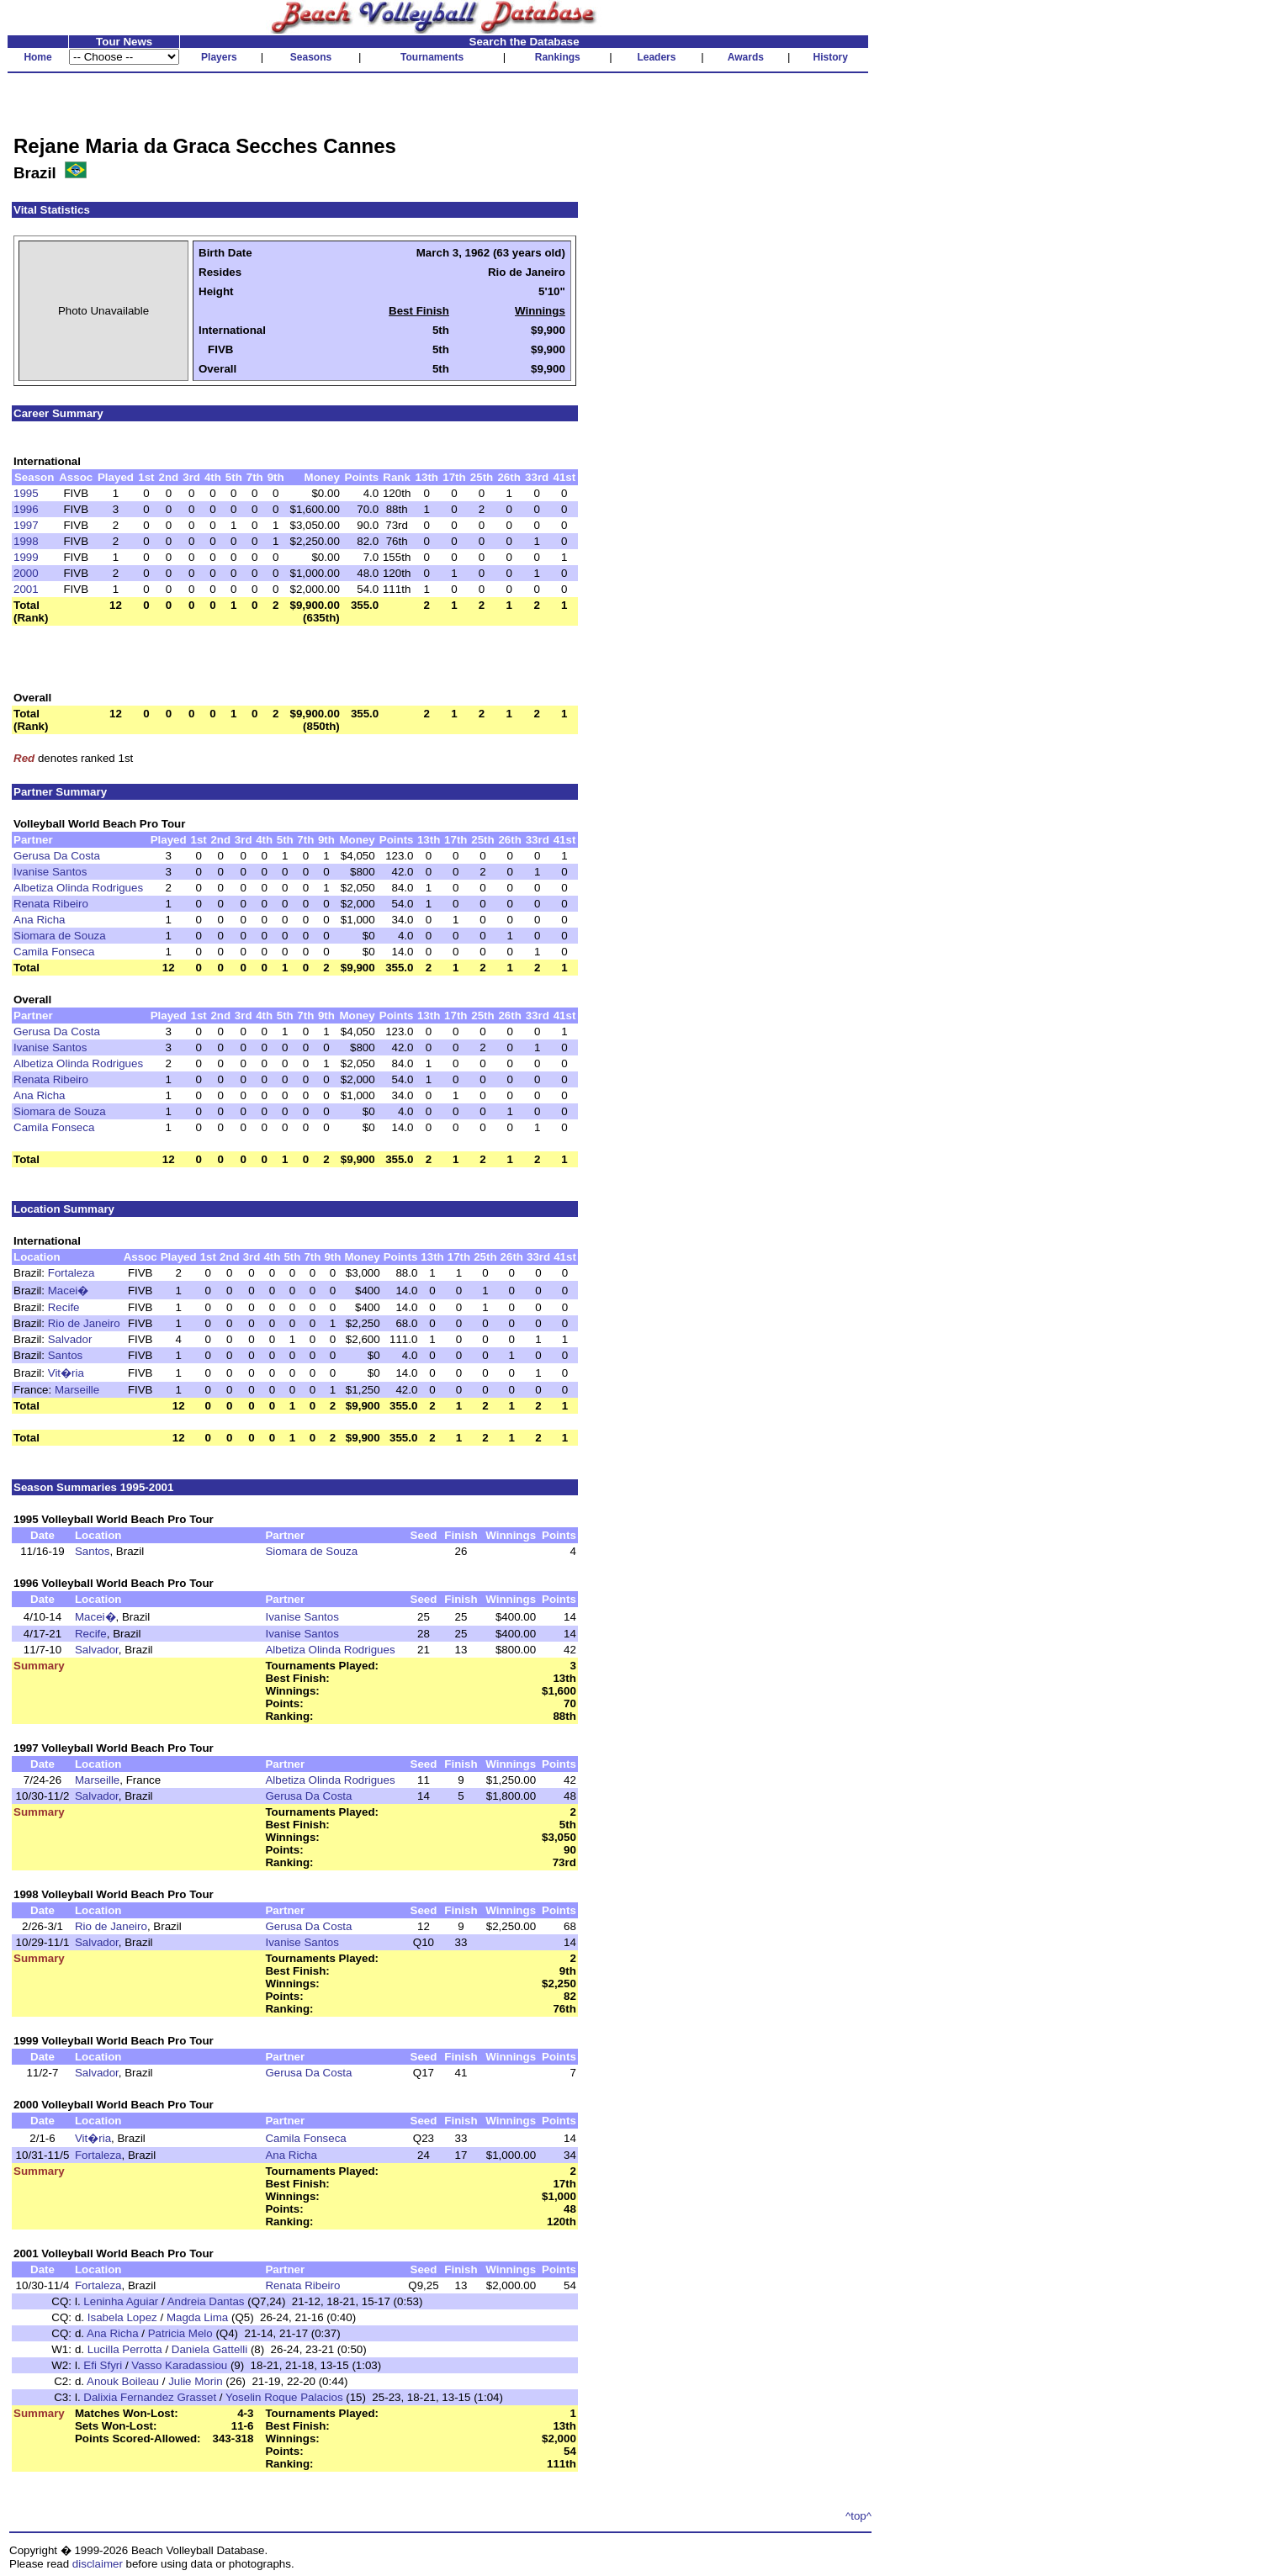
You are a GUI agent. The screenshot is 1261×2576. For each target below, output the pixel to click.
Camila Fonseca (53, 951)
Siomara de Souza (59, 935)
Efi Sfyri (102, 2365)
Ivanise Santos (50, 871)
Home (37, 57)
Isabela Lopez (122, 2317)
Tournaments (432, 57)
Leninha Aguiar (120, 2301)
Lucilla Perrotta (124, 2349)
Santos (65, 1355)
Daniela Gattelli (209, 2349)
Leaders (656, 57)
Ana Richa (39, 919)
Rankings (557, 57)
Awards (746, 57)
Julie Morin (195, 2381)
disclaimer (97, 2563)
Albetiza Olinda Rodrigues (78, 887)
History (830, 57)
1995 (26, 493)
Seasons (310, 57)
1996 (26, 509)
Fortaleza (71, 1273)
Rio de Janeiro (84, 1323)
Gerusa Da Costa (56, 855)
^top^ (858, 2516)
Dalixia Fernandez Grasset (149, 2397)
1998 (26, 541)
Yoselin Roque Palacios (284, 2397)
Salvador (70, 1339)
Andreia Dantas (206, 2301)
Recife (64, 1307)
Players (219, 57)
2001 (26, 589)
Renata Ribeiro (50, 903)
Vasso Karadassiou (179, 2365)
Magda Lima (197, 2317)
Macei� (68, 1290)
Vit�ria (66, 1373)
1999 (26, 557)
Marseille (77, 1389)
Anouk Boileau (123, 2381)
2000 (26, 573)
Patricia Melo (180, 2333)
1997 (26, 525)
